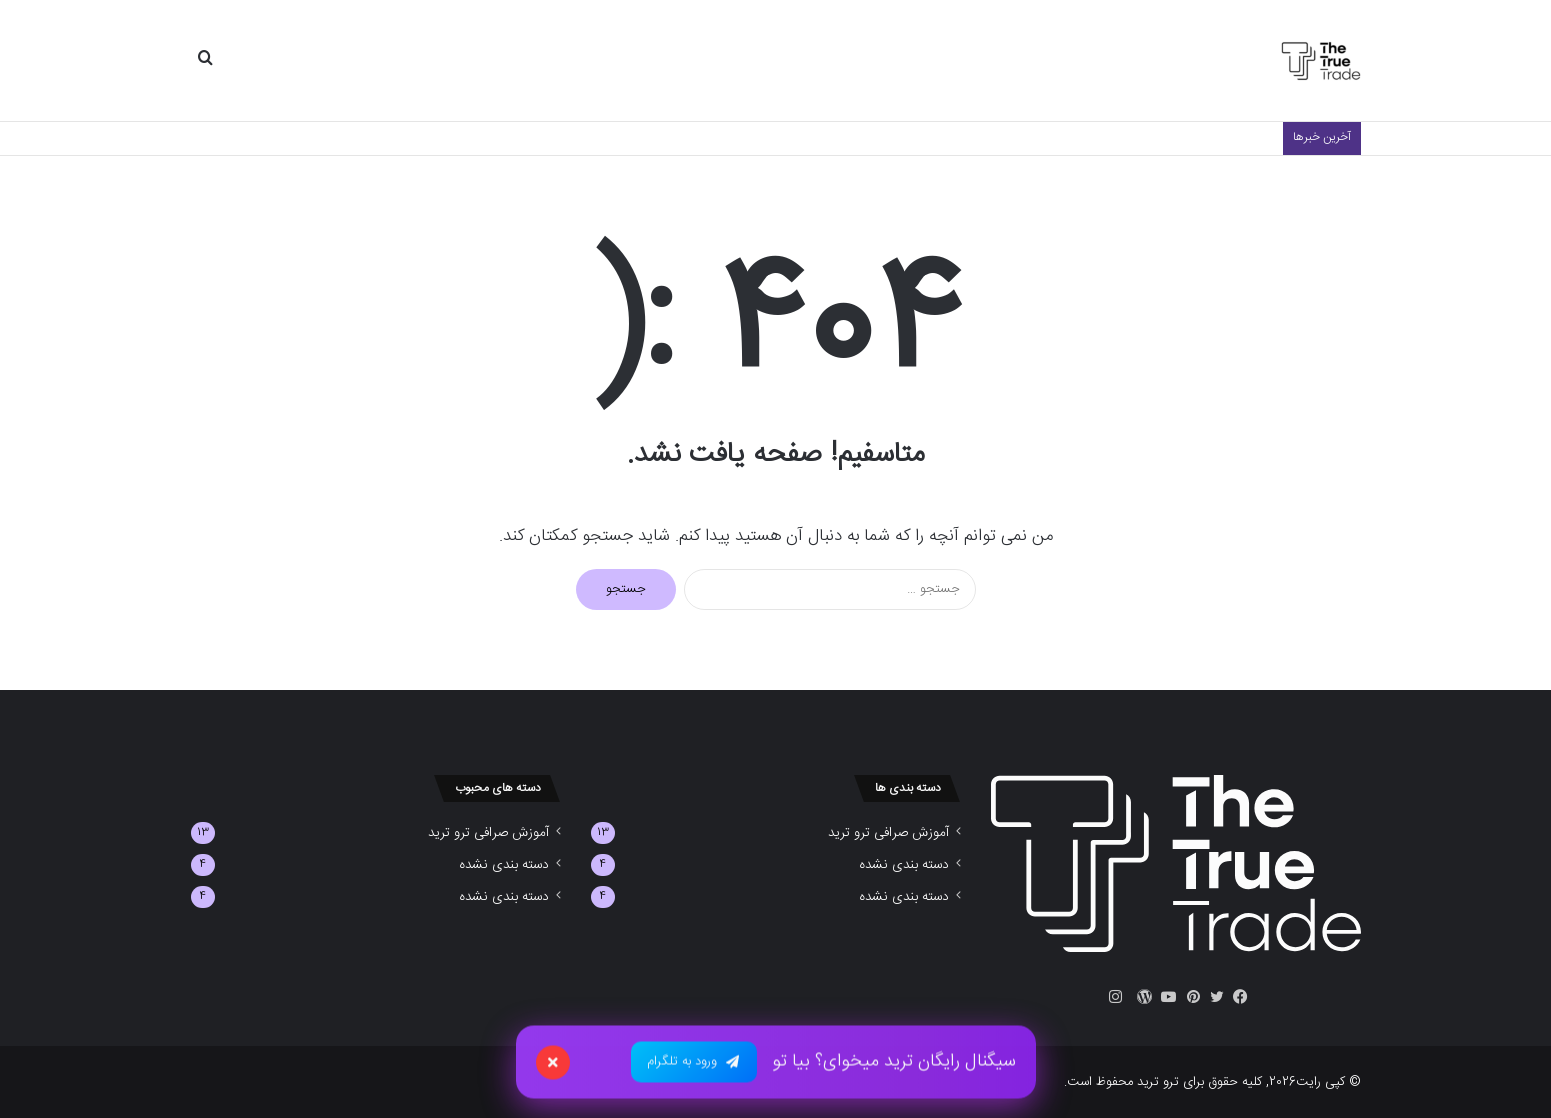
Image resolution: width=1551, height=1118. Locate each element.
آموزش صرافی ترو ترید (888, 833)
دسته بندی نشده (904, 865)
